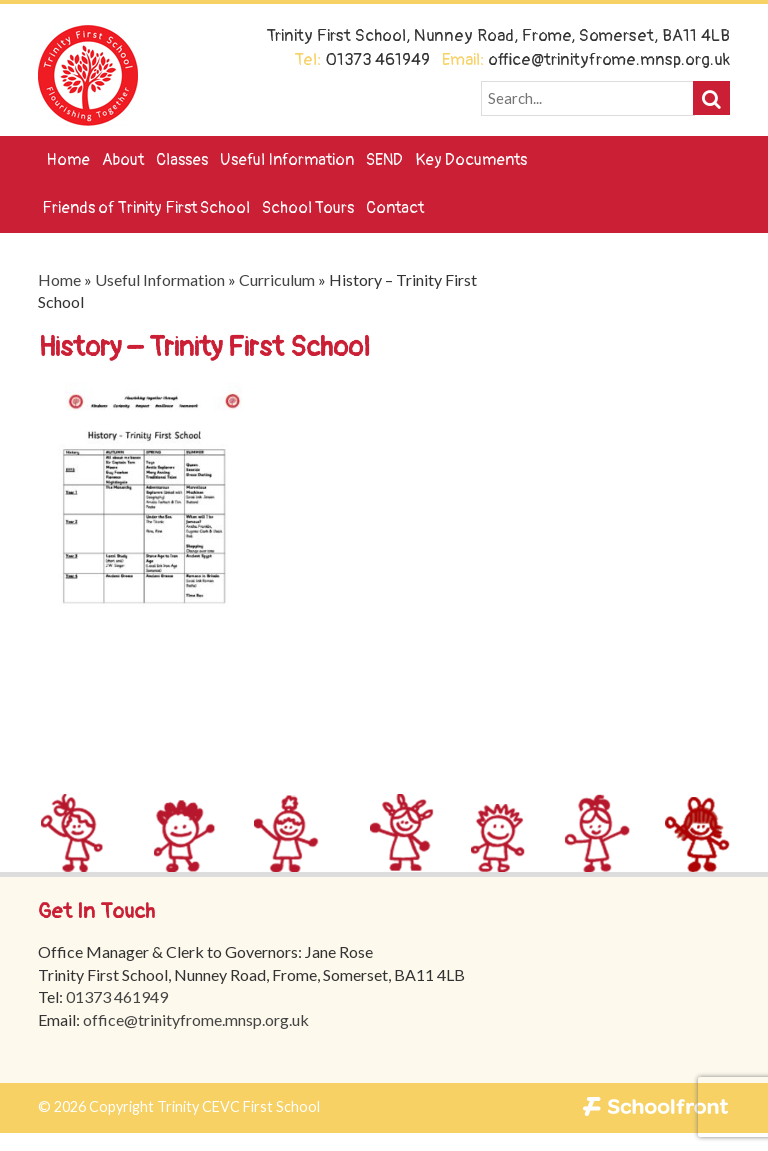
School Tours (308, 208)
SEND (384, 160)
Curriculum (277, 279)
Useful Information (287, 160)
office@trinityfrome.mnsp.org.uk (197, 1019)
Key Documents (471, 160)
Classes (182, 160)
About (123, 160)
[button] (711, 98)
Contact (395, 208)
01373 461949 (118, 996)
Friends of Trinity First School (146, 208)
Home (68, 160)
